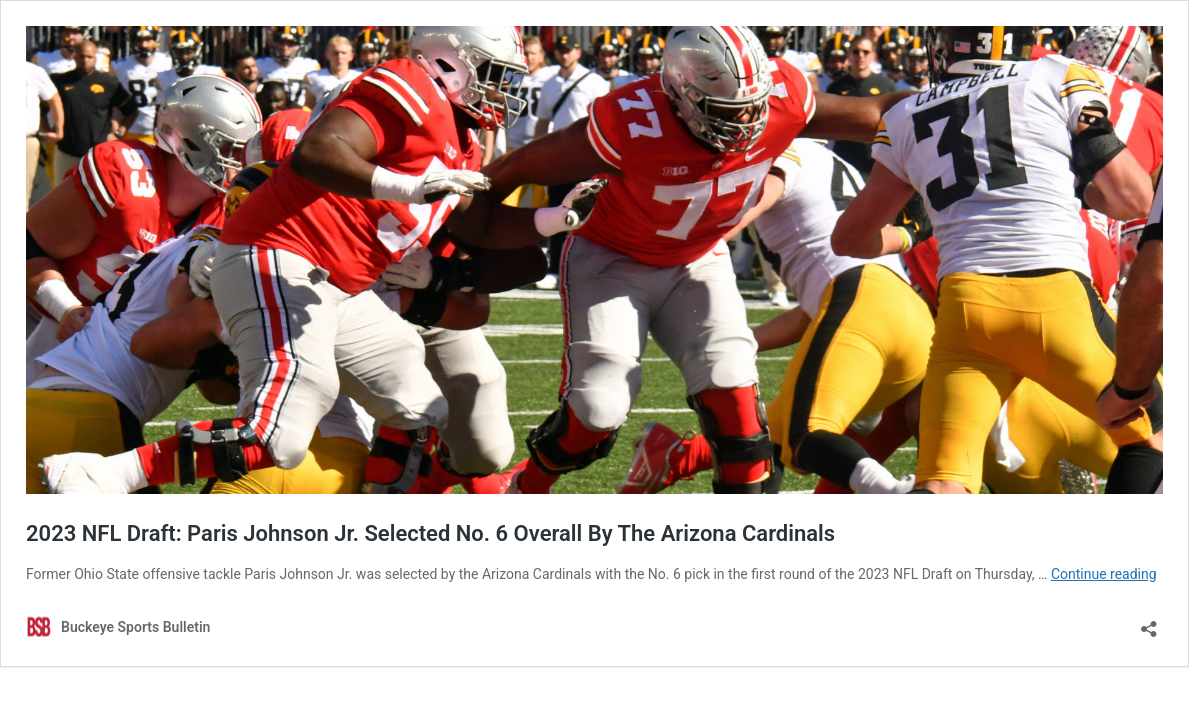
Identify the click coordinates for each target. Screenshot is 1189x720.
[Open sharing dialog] (1149, 622)
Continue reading (1104, 574)
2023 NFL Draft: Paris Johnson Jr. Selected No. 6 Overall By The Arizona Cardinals (430, 533)
